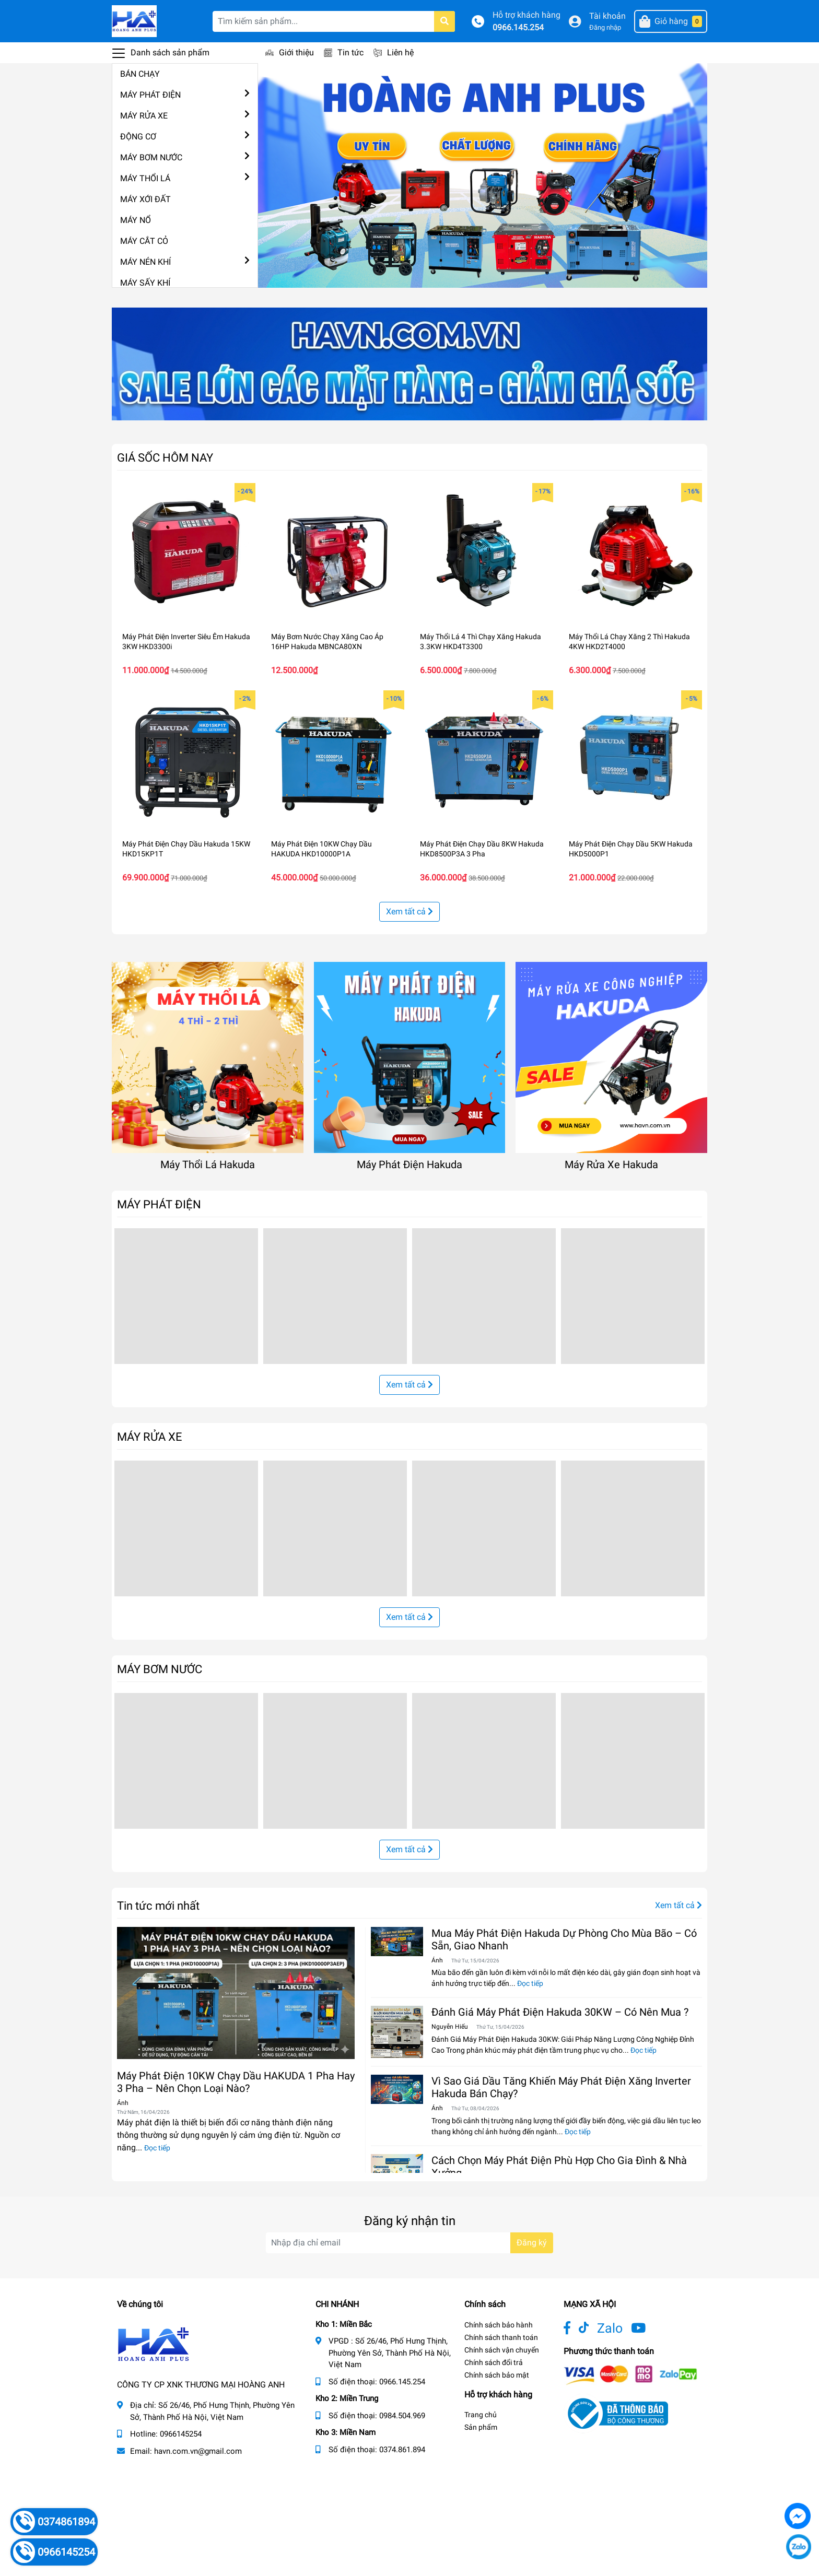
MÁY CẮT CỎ (144, 241)
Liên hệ (400, 52)
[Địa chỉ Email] (409, 2242)
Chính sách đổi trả (493, 2362)
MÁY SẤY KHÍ (145, 283)
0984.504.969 (402, 2415)
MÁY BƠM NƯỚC (151, 157)
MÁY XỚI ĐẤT (145, 199)
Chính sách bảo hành (498, 2325)
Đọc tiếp (157, 2148)
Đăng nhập (605, 27)
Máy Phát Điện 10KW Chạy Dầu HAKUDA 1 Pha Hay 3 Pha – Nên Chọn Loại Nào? (236, 2082)
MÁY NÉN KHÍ (145, 262)
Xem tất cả (409, 911)
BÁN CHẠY (140, 74)
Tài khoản (607, 16)
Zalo (610, 2328)
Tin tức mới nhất (158, 1905)
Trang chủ (480, 2414)
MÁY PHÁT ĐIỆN (150, 95)
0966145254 (181, 2434)
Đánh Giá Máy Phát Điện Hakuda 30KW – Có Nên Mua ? (559, 2012)
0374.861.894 (402, 2449)
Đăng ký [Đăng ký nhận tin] (532, 2243)
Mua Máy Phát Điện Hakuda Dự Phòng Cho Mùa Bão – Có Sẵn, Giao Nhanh (564, 1939)
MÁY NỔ (135, 220)
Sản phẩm (480, 2427)
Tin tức (350, 52)
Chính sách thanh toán (501, 2337)
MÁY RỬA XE (144, 116)
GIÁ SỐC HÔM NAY (165, 457)
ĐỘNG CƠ (138, 137)
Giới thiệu (296, 52)
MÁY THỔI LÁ (145, 178)
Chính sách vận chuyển (501, 2350)
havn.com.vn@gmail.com (198, 2451)
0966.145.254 (518, 27)
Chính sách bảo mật (496, 2375)
